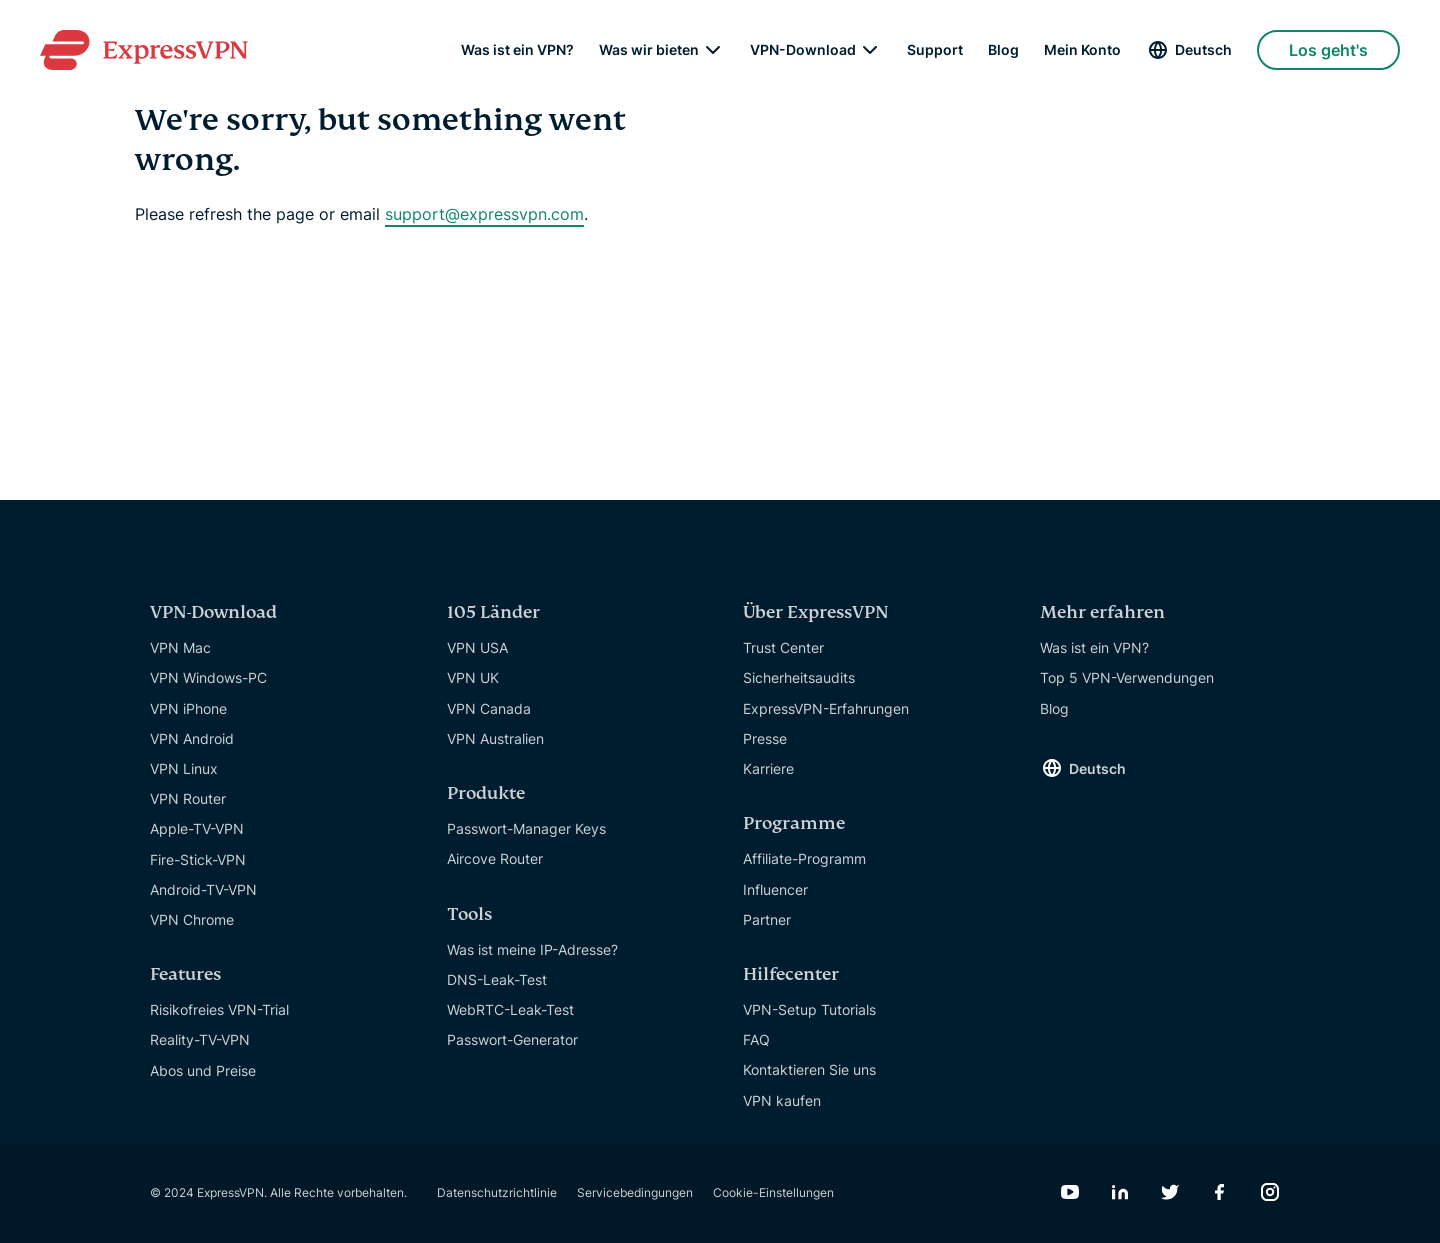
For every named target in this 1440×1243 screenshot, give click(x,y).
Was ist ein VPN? (517, 50)
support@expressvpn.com (484, 214)
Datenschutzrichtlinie (497, 1192)
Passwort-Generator (512, 1039)
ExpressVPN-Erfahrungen (826, 708)
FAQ (756, 1039)
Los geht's (1328, 50)
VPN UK (473, 677)
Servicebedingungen (635, 1192)
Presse (765, 738)
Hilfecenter (791, 974)
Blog (1003, 50)
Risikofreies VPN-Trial (219, 1009)
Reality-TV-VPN (200, 1039)
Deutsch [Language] (1203, 49)
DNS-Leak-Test (497, 979)
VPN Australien (495, 738)
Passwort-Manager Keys (526, 828)
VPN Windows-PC (208, 677)
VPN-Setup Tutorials (809, 1009)
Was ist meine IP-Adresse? (532, 949)
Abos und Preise (203, 1070)
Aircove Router (495, 858)
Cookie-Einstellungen (773, 1192)
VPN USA (477, 647)
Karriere (768, 768)
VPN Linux (184, 768)
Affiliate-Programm (804, 858)
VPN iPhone (188, 708)
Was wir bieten (649, 50)
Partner (767, 919)
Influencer (775, 889)
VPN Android (192, 738)
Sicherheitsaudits (799, 677)
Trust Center (783, 647)
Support (935, 50)
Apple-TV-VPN (197, 828)
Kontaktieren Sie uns (809, 1069)
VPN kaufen (782, 1100)
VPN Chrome (192, 919)
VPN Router (188, 798)
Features (185, 974)
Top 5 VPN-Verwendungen (1127, 677)
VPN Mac (180, 647)
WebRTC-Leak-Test (510, 1009)
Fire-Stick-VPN (198, 859)
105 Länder (493, 612)
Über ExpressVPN (816, 612)
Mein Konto (1082, 50)
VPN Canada (489, 708)
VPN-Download (803, 50)
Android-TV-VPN (203, 889)
